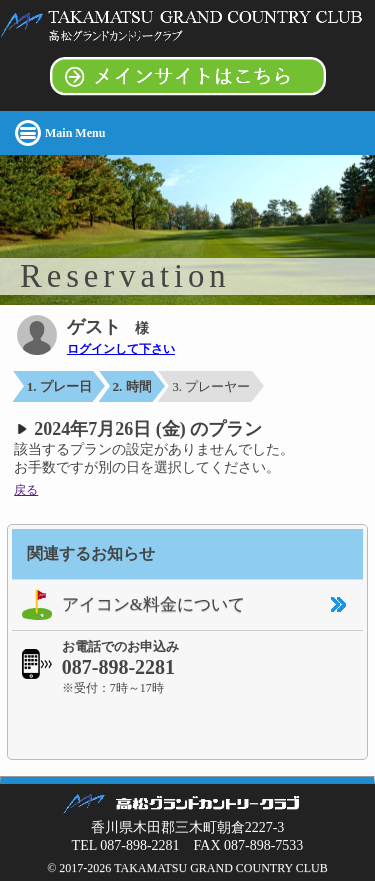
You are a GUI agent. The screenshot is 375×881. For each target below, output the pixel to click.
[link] (188, 726)
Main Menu (75, 133)
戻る (26, 490)
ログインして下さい (121, 349)
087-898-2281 (118, 667)
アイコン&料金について (128, 605)
